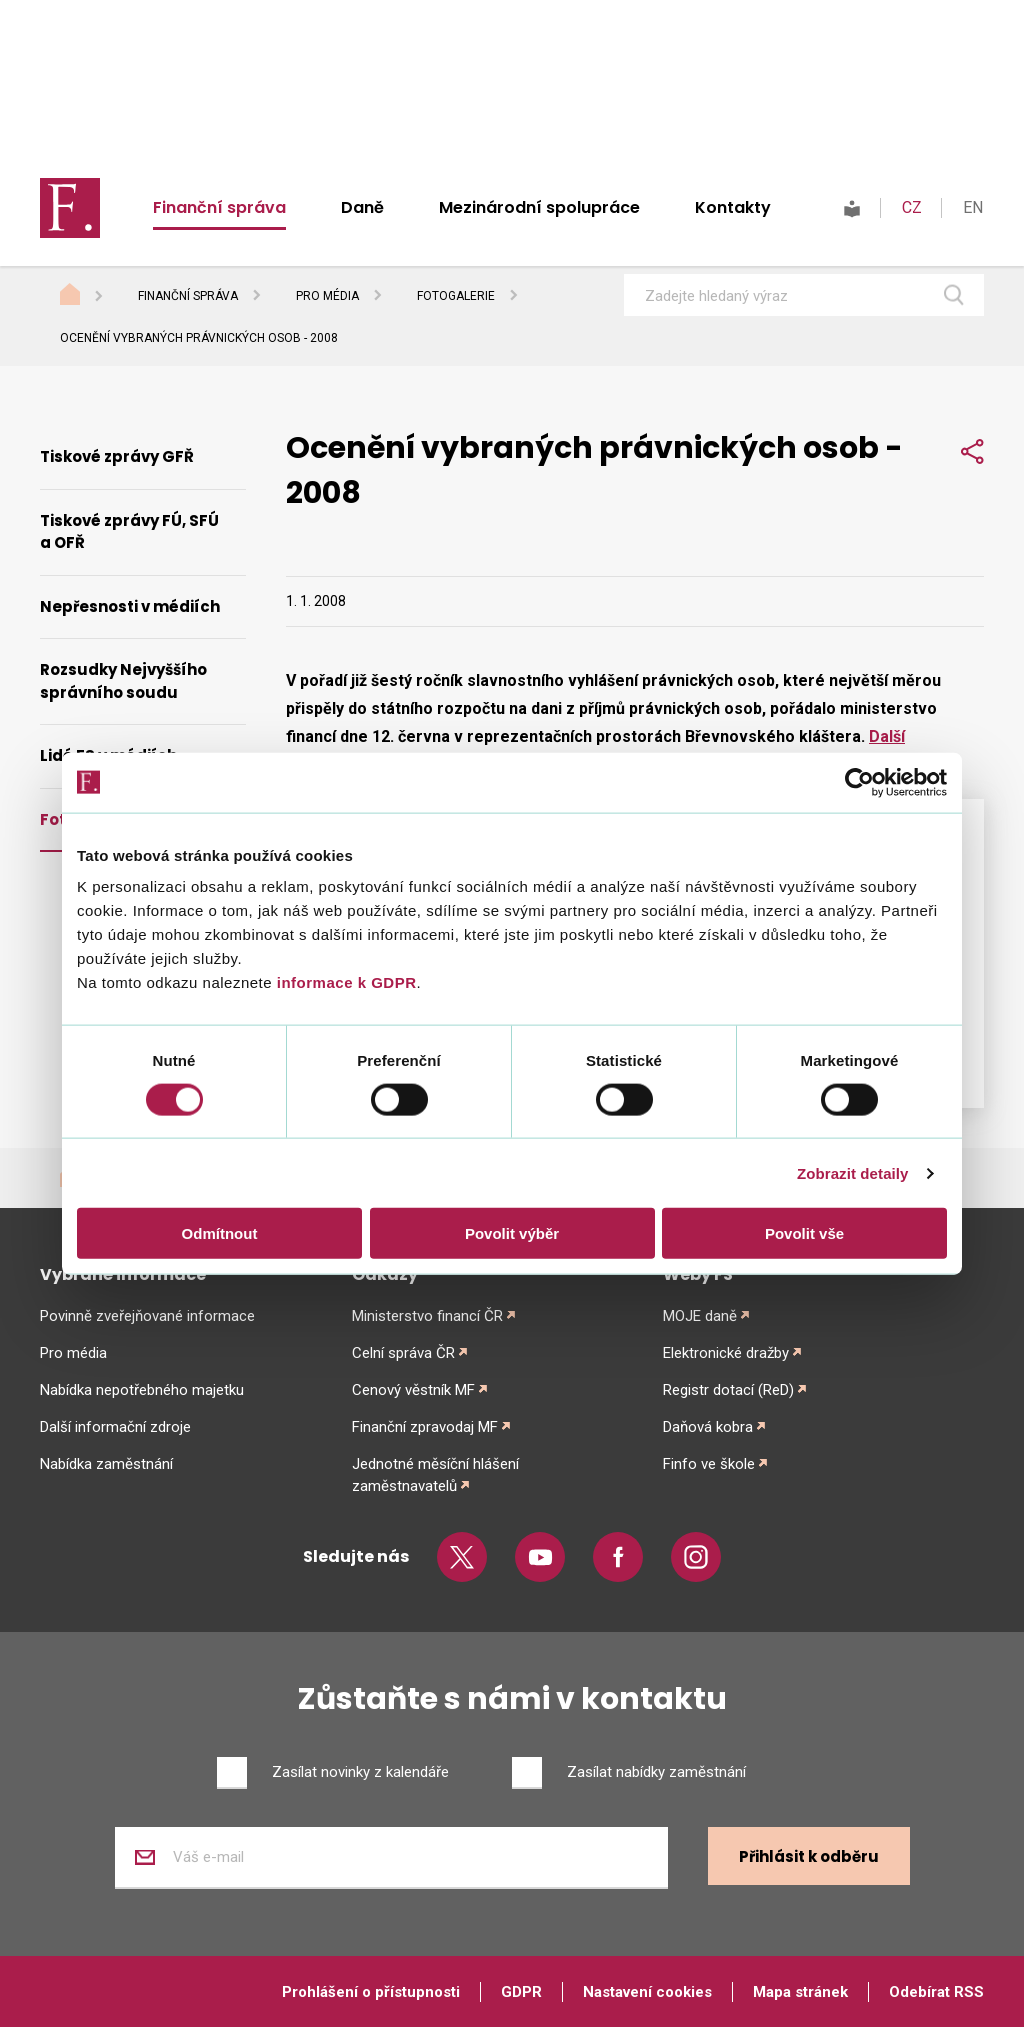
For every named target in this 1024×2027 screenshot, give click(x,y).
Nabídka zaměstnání (106, 1464)
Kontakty (733, 207)
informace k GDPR (344, 982)
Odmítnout (220, 1233)
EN (973, 207)
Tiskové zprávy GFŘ (117, 456)
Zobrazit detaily (853, 1172)
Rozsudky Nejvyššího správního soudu (123, 681)
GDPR (521, 1992)
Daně (362, 207)
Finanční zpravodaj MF (425, 1427)
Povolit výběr (512, 1233)
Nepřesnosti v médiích (130, 606)
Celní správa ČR (403, 1353)
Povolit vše (804, 1233)
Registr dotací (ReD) (728, 1390)
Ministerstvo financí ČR (427, 1316)
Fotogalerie (456, 296)
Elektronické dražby (726, 1353)
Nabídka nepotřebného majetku (142, 1390)
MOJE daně (700, 1316)
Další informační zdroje (115, 1427)
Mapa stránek (800, 1992)
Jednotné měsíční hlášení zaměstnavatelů (435, 1475)
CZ (912, 207)
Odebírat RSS (936, 1992)
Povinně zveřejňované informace (147, 1316)
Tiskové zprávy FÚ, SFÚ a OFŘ (129, 532)
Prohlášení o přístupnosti (371, 1992)
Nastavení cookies (647, 1992)
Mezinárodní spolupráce (539, 207)
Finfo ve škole (709, 1464)
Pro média (327, 296)
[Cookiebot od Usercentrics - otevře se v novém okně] (859, 782)
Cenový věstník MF (413, 1390)
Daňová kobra (708, 1427)
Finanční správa (219, 207)
